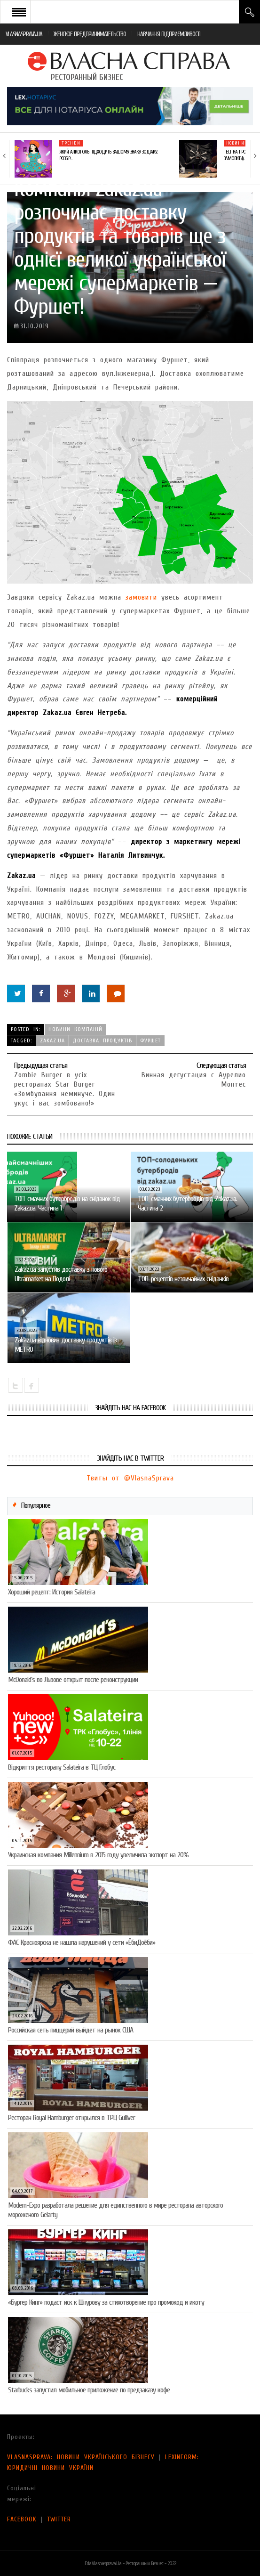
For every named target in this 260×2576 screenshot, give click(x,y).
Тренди (71, 143)
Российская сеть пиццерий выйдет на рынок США (70, 2030)
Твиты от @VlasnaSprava (130, 1478)
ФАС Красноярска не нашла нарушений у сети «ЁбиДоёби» (81, 1942)
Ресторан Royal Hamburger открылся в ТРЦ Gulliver (71, 2117)
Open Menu (19, 12)
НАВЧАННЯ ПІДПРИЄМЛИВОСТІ (168, 34)
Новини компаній (75, 1029)
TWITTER (59, 2519)
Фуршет (150, 1040)
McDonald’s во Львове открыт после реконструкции (73, 1679)
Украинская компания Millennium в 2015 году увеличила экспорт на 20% (98, 1855)
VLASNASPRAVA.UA (24, 34)
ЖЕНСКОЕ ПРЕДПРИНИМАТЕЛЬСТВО (90, 34)
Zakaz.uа (52, 1040)
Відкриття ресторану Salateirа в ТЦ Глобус (61, 1767)
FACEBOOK (22, 2519)
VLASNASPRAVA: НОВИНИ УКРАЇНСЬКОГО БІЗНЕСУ (81, 2457)
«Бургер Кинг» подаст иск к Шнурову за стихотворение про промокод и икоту (106, 2302)
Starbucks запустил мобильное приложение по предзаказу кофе (89, 2390)
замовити (141, 597)
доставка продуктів (102, 1040)
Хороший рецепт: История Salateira (51, 1592)
